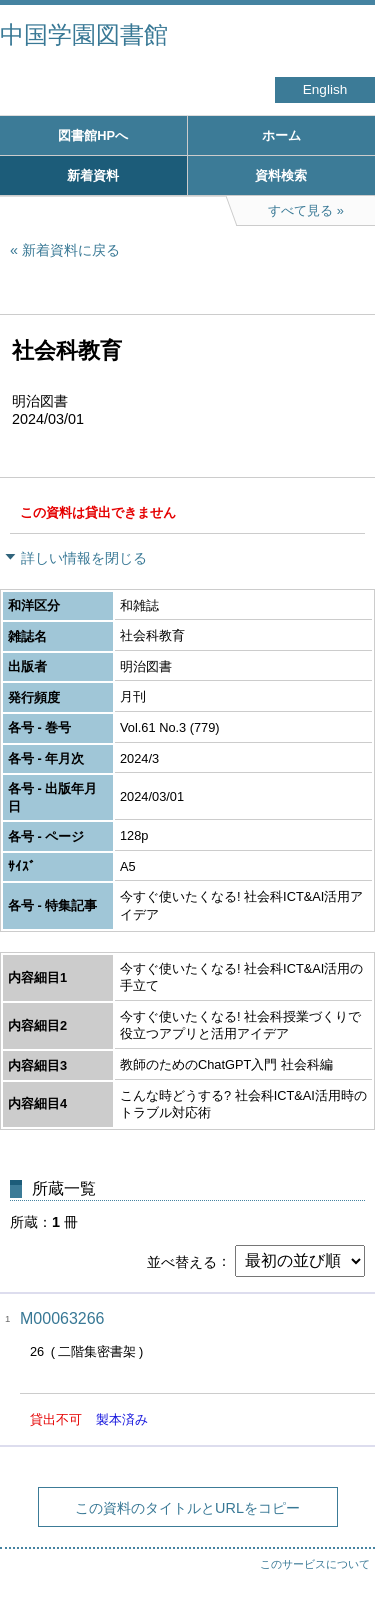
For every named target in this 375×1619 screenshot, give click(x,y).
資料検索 (281, 175)
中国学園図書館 (84, 34)
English (325, 89)
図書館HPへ (93, 135)
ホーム (281, 135)
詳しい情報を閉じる (84, 558)
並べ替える (182, 1261)
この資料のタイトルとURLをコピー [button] (187, 1508)
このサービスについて (315, 1564)
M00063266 (62, 1318)
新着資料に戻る (71, 250)
